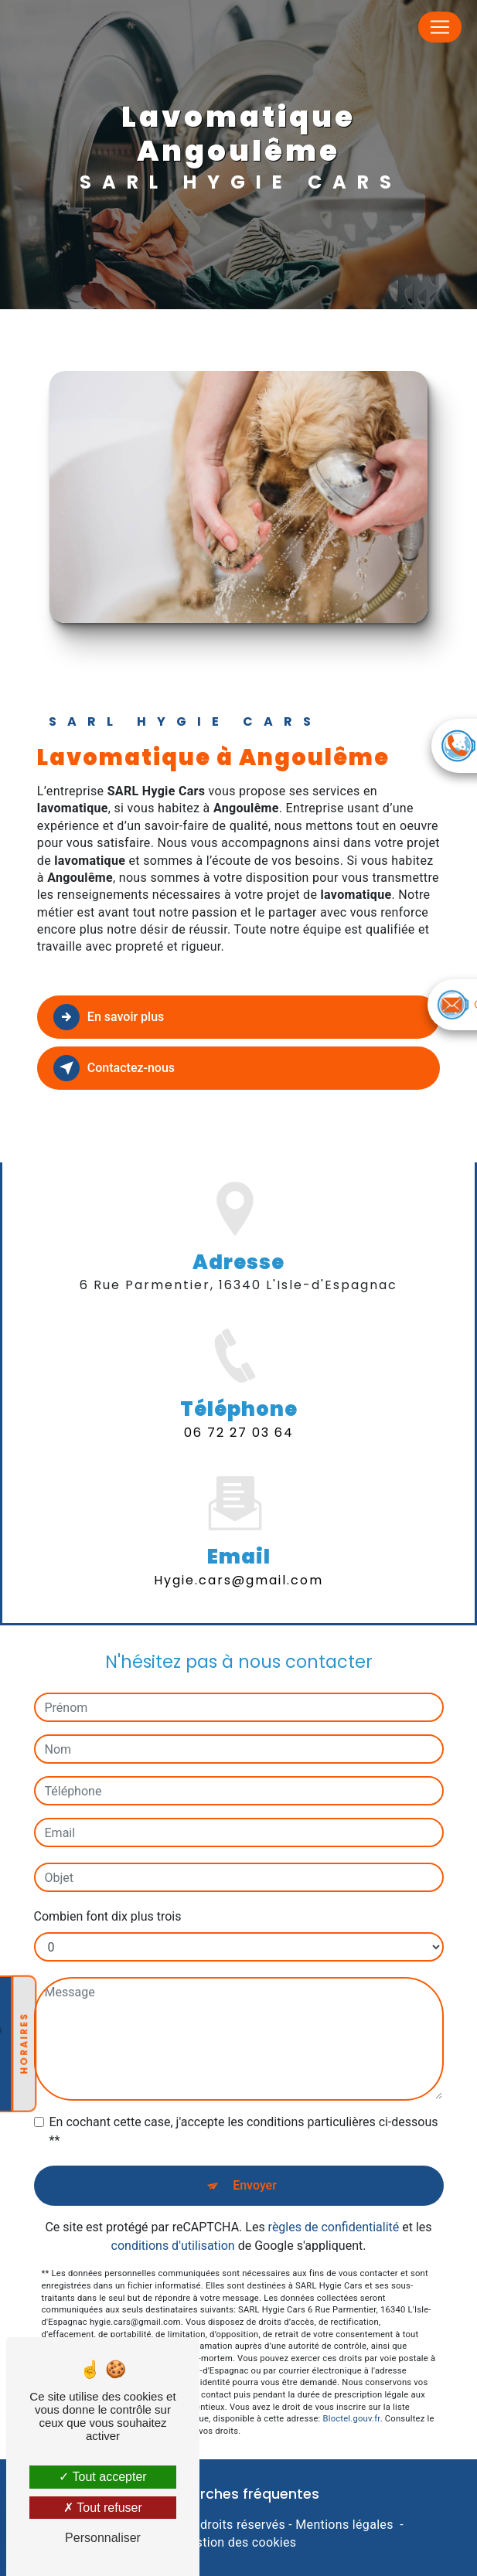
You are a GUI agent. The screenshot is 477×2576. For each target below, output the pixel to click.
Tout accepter (102, 2476)
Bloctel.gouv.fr (351, 2392)
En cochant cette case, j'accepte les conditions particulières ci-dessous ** (243, 2104)
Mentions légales (344, 2524)
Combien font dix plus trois (108, 1889)
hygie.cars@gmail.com (238, 1552)
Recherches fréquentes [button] (238, 2494)
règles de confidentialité (334, 2200)
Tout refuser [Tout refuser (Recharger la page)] (102, 2507)
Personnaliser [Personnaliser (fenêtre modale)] (103, 2537)
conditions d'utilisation (173, 2218)
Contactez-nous (114, 1068)
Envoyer (255, 2158)
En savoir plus (108, 1017)
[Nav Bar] (440, 27)
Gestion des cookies (239, 2542)
